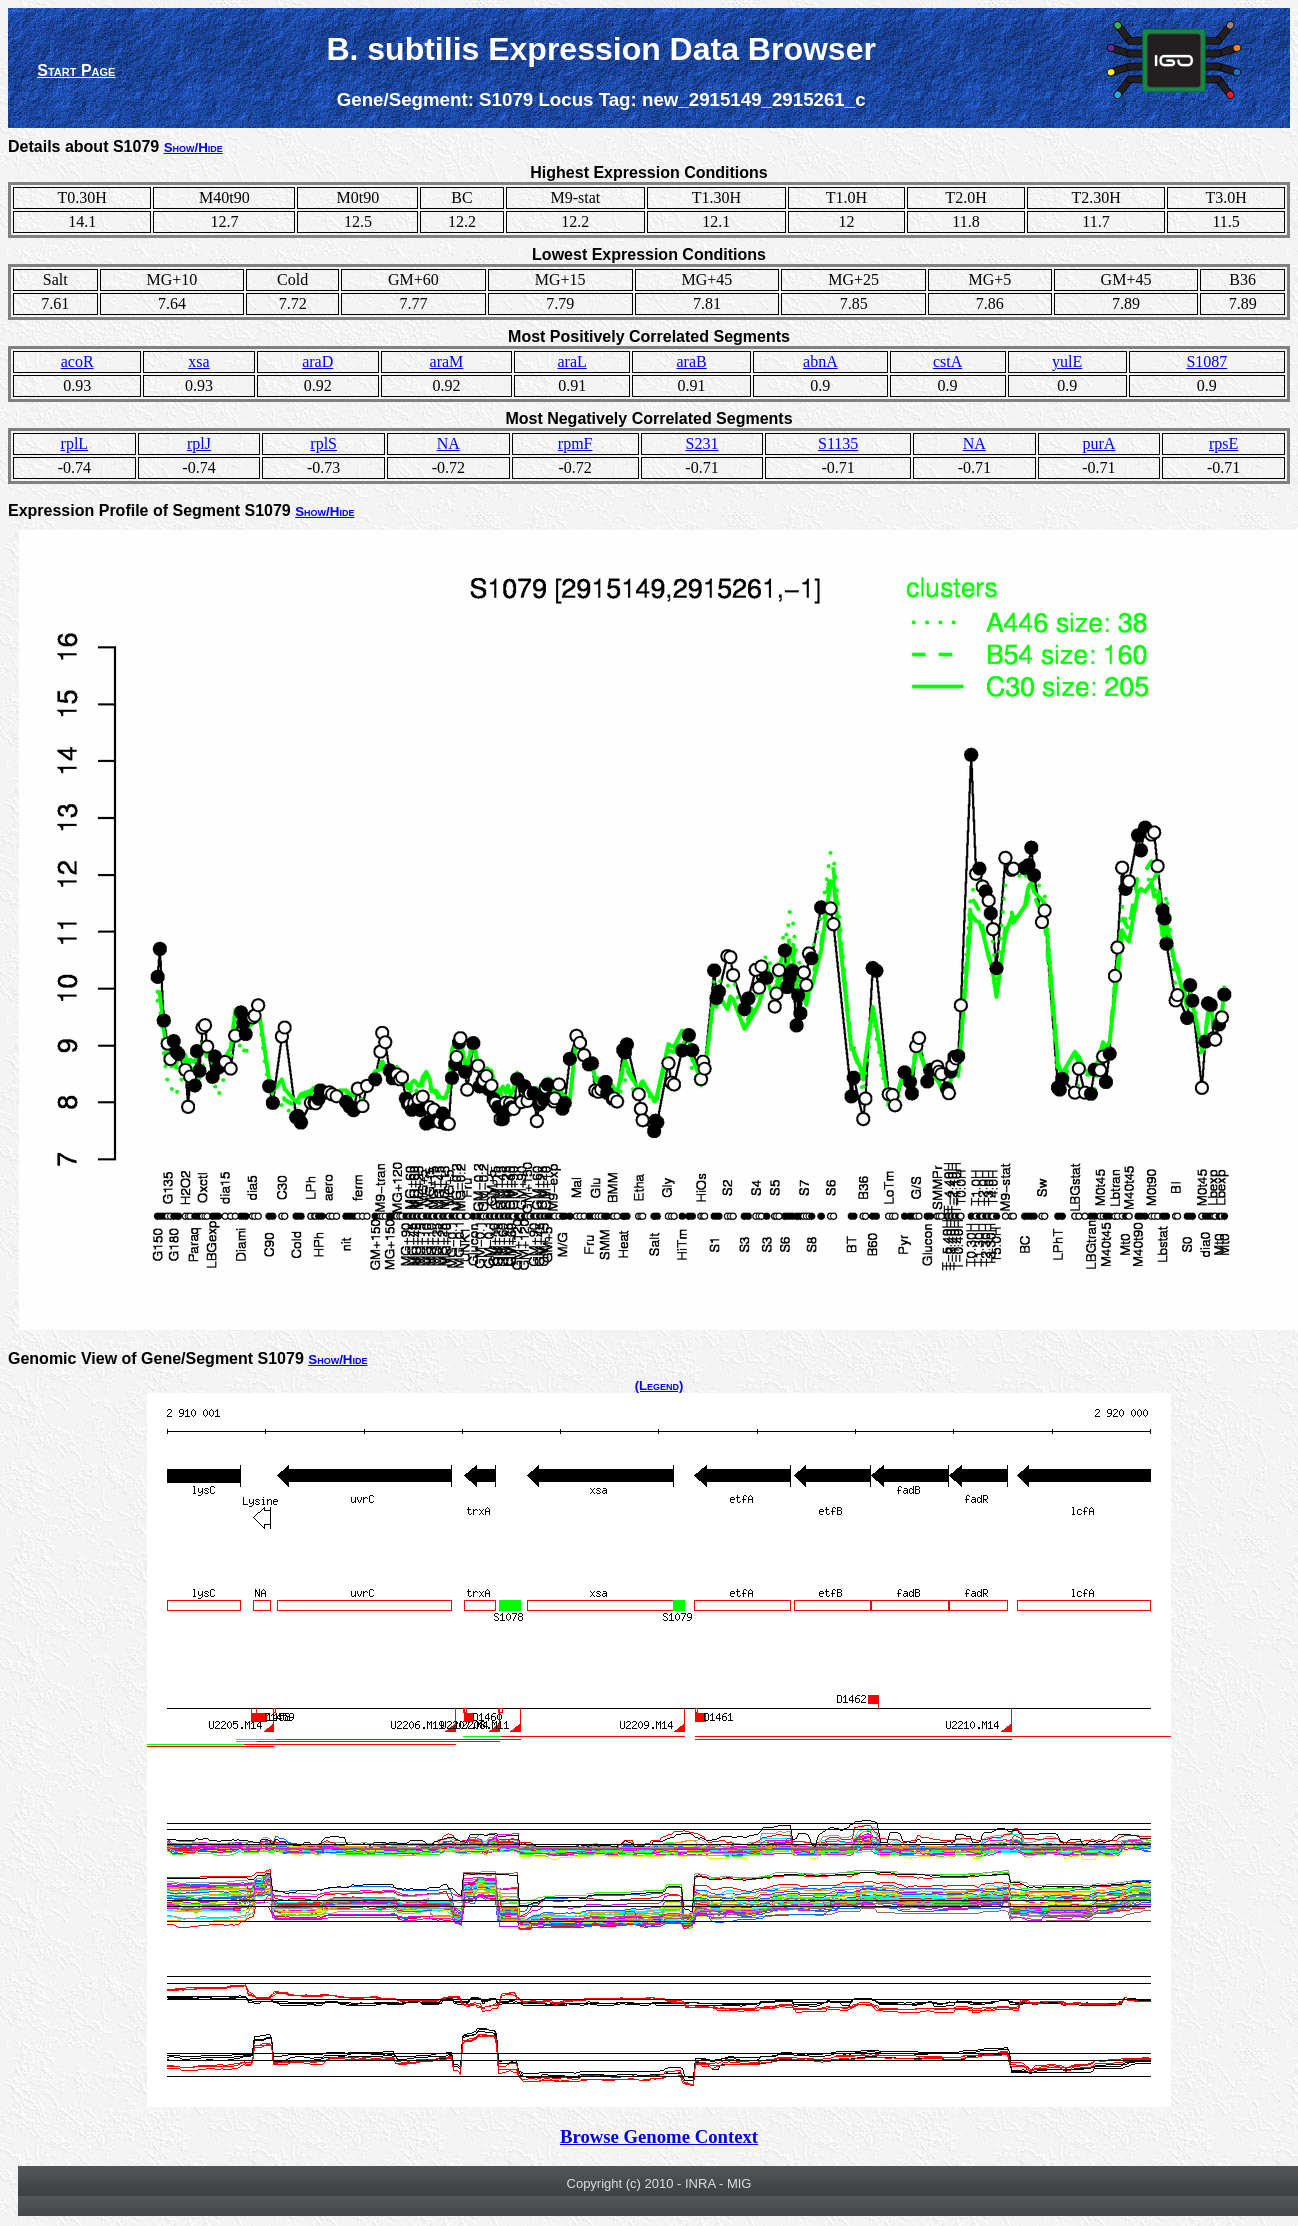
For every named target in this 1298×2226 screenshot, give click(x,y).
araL (571, 361)
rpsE (1223, 443)
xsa (198, 361)
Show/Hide (193, 147)
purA (1099, 443)
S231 (702, 443)
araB (692, 361)
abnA (820, 361)
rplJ (199, 443)
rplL (75, 443)
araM (447, 361)
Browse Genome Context (659, 2136)
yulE (1067, 361)
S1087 (1206, 361)
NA (448, 443)
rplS (323, 443)
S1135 (838, 443)
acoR (77, 361)
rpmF (575, 443)
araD (317, 361)
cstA (947, 361)
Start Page (76, 70)
